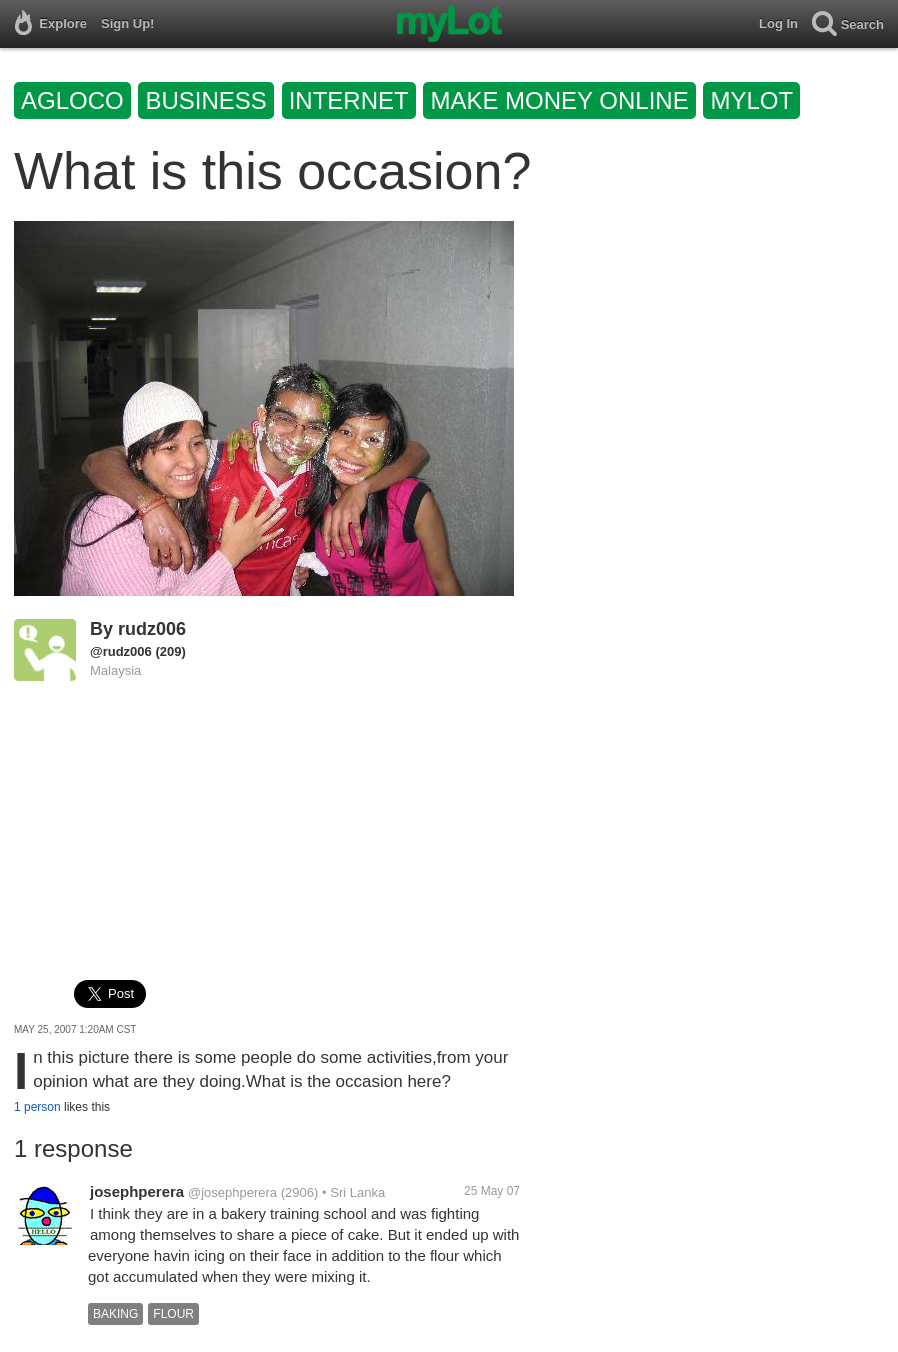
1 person (37, 1107)
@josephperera (232, 1192)
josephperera (137, 1191)
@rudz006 (121, 651)
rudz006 (152, 629)
